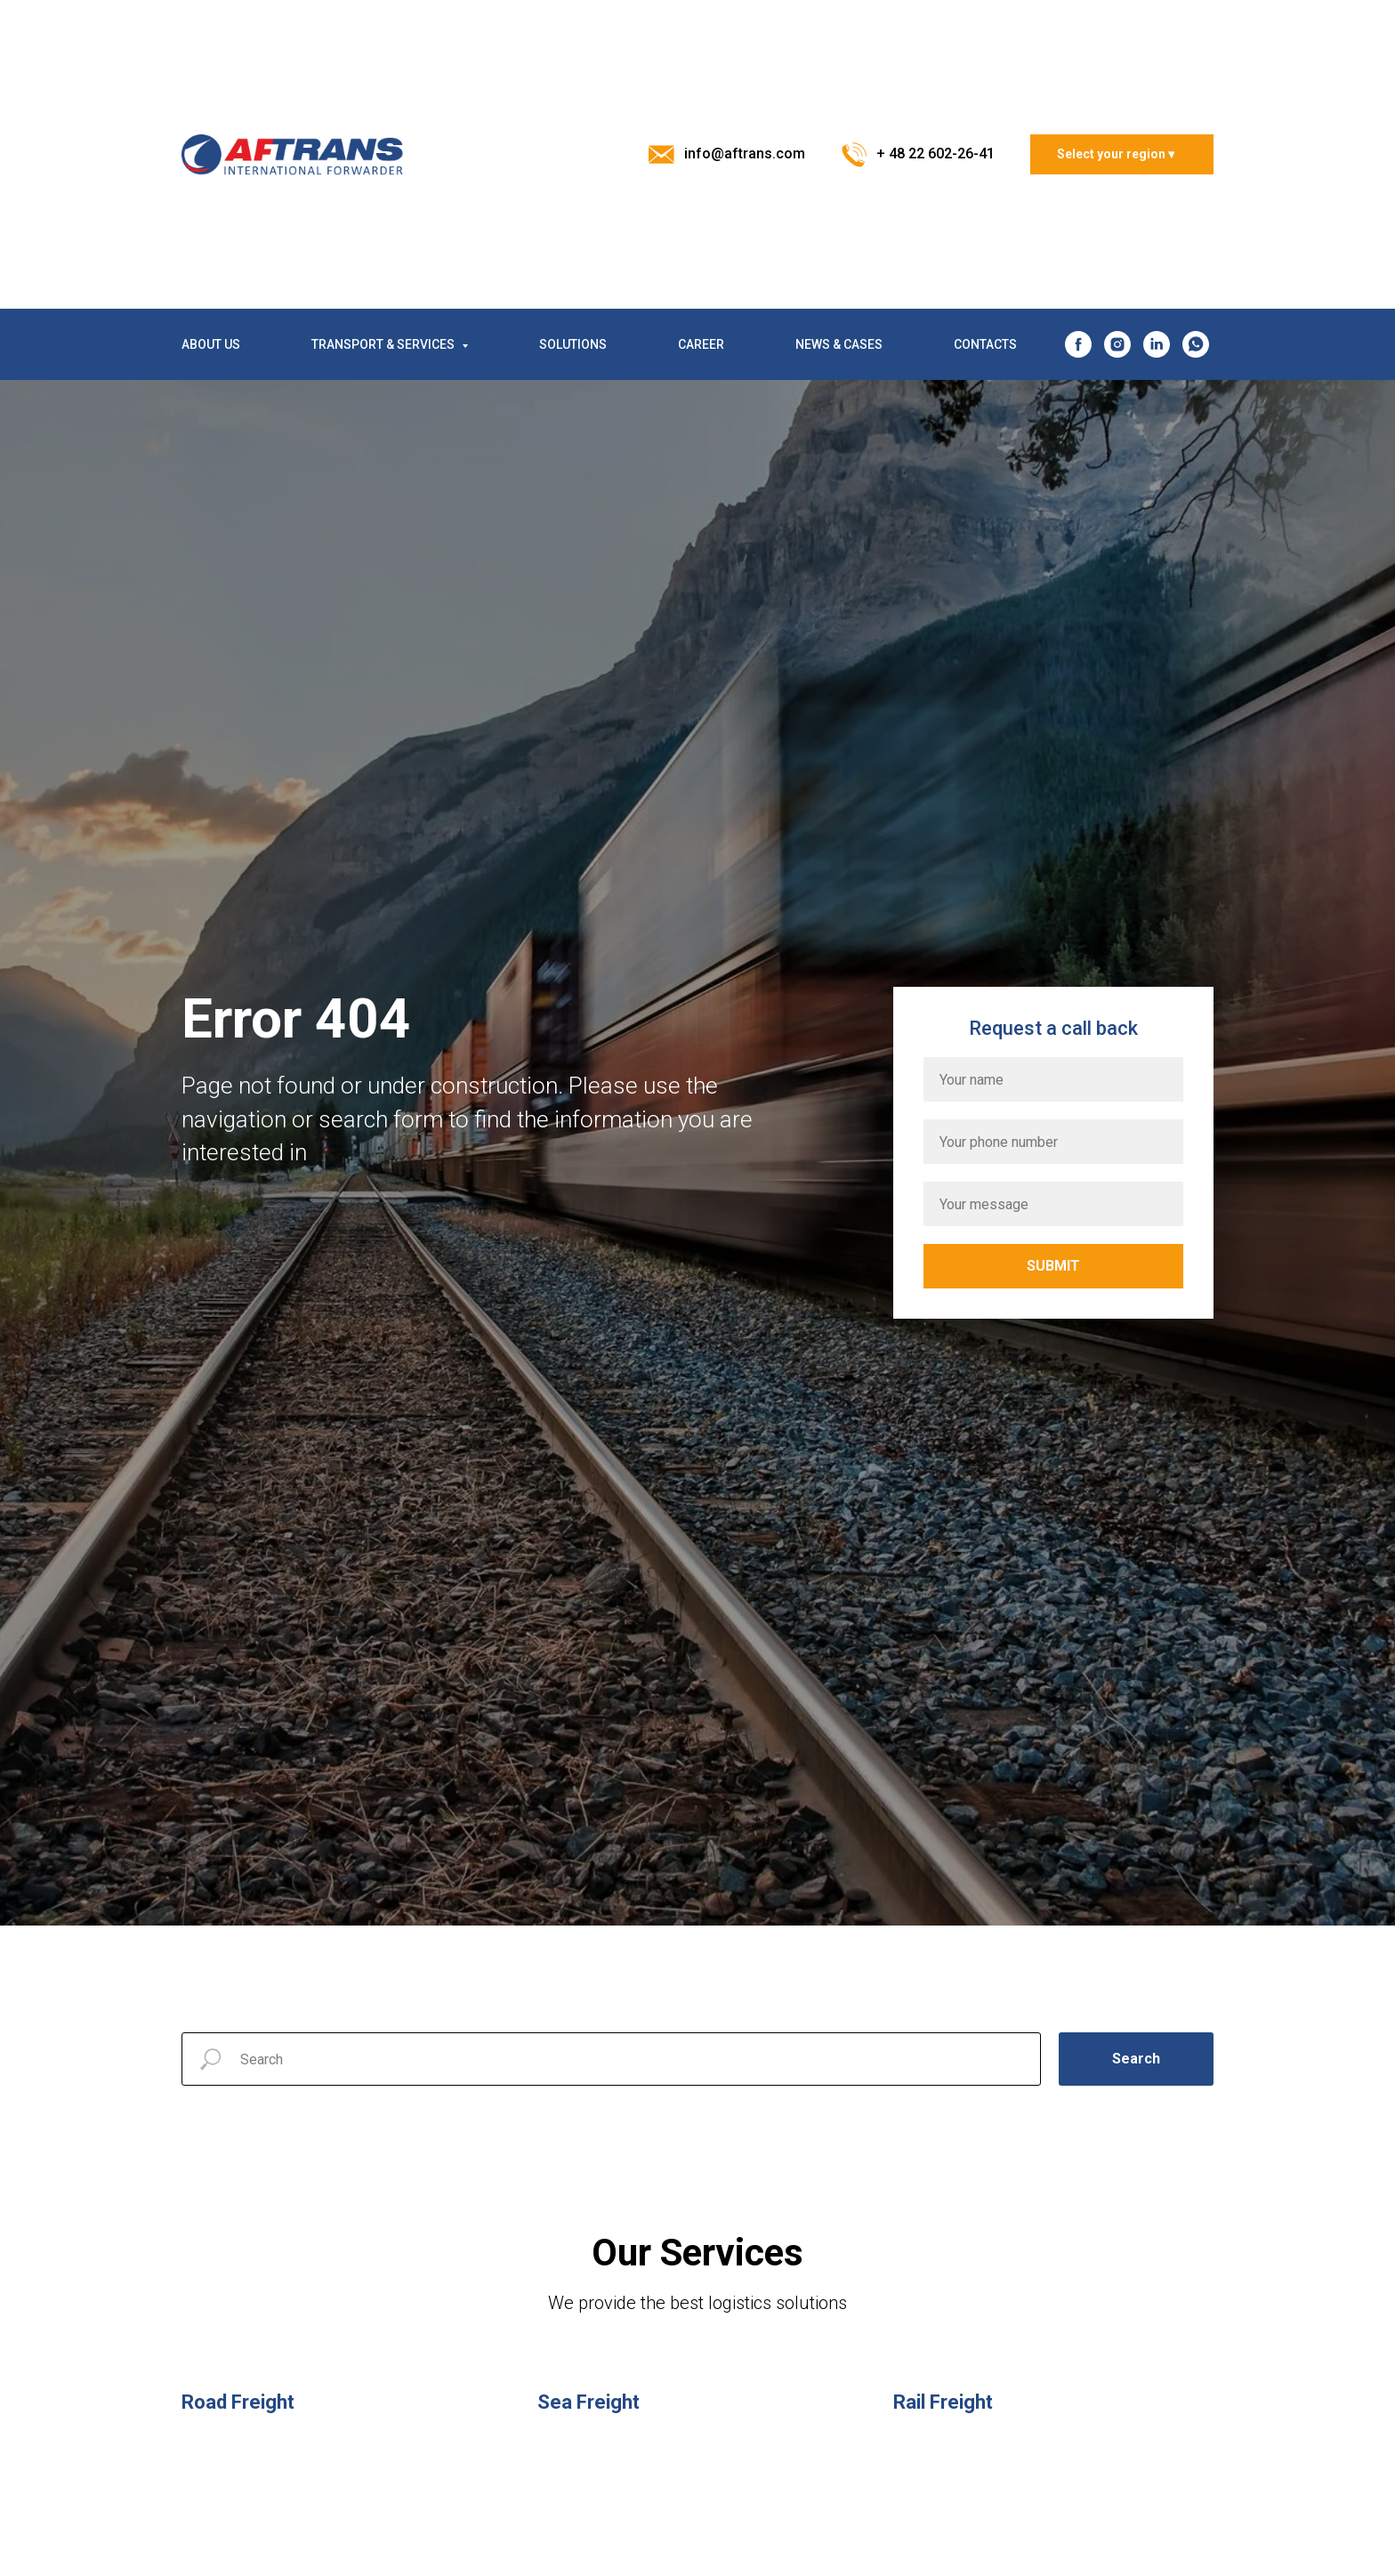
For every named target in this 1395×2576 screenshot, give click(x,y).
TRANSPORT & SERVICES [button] (384, 344)
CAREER (701, 344)
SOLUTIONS (573, 344)
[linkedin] (1156, 344)
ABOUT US (210, 344)
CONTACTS (985, 344)
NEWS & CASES (839, 344)
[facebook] (1078, 344)
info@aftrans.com (744, 153)
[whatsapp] (1195, 344)
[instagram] (1117, 344)
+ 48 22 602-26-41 (935, 153)
